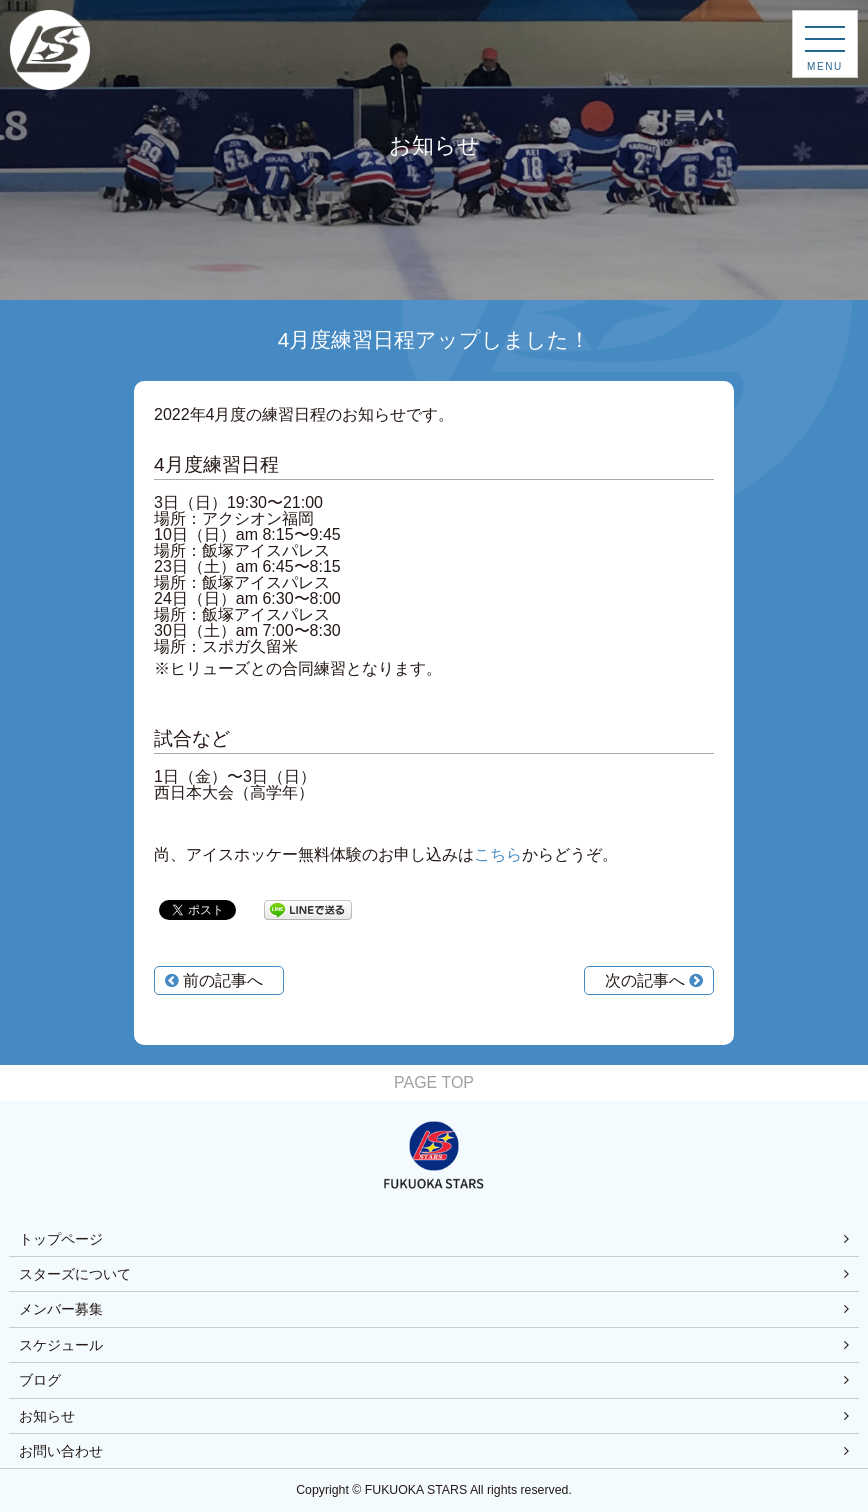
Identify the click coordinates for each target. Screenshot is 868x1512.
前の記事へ (214, 980)
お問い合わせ (61, 1451)
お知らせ (47, 1416)
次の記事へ (654, 980)
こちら (498, 854)
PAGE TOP (434, 1082)
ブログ (40, 1380)
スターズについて (75, 1274)
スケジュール (61, 1345)
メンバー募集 (61, 1309)
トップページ (61, 1239)
